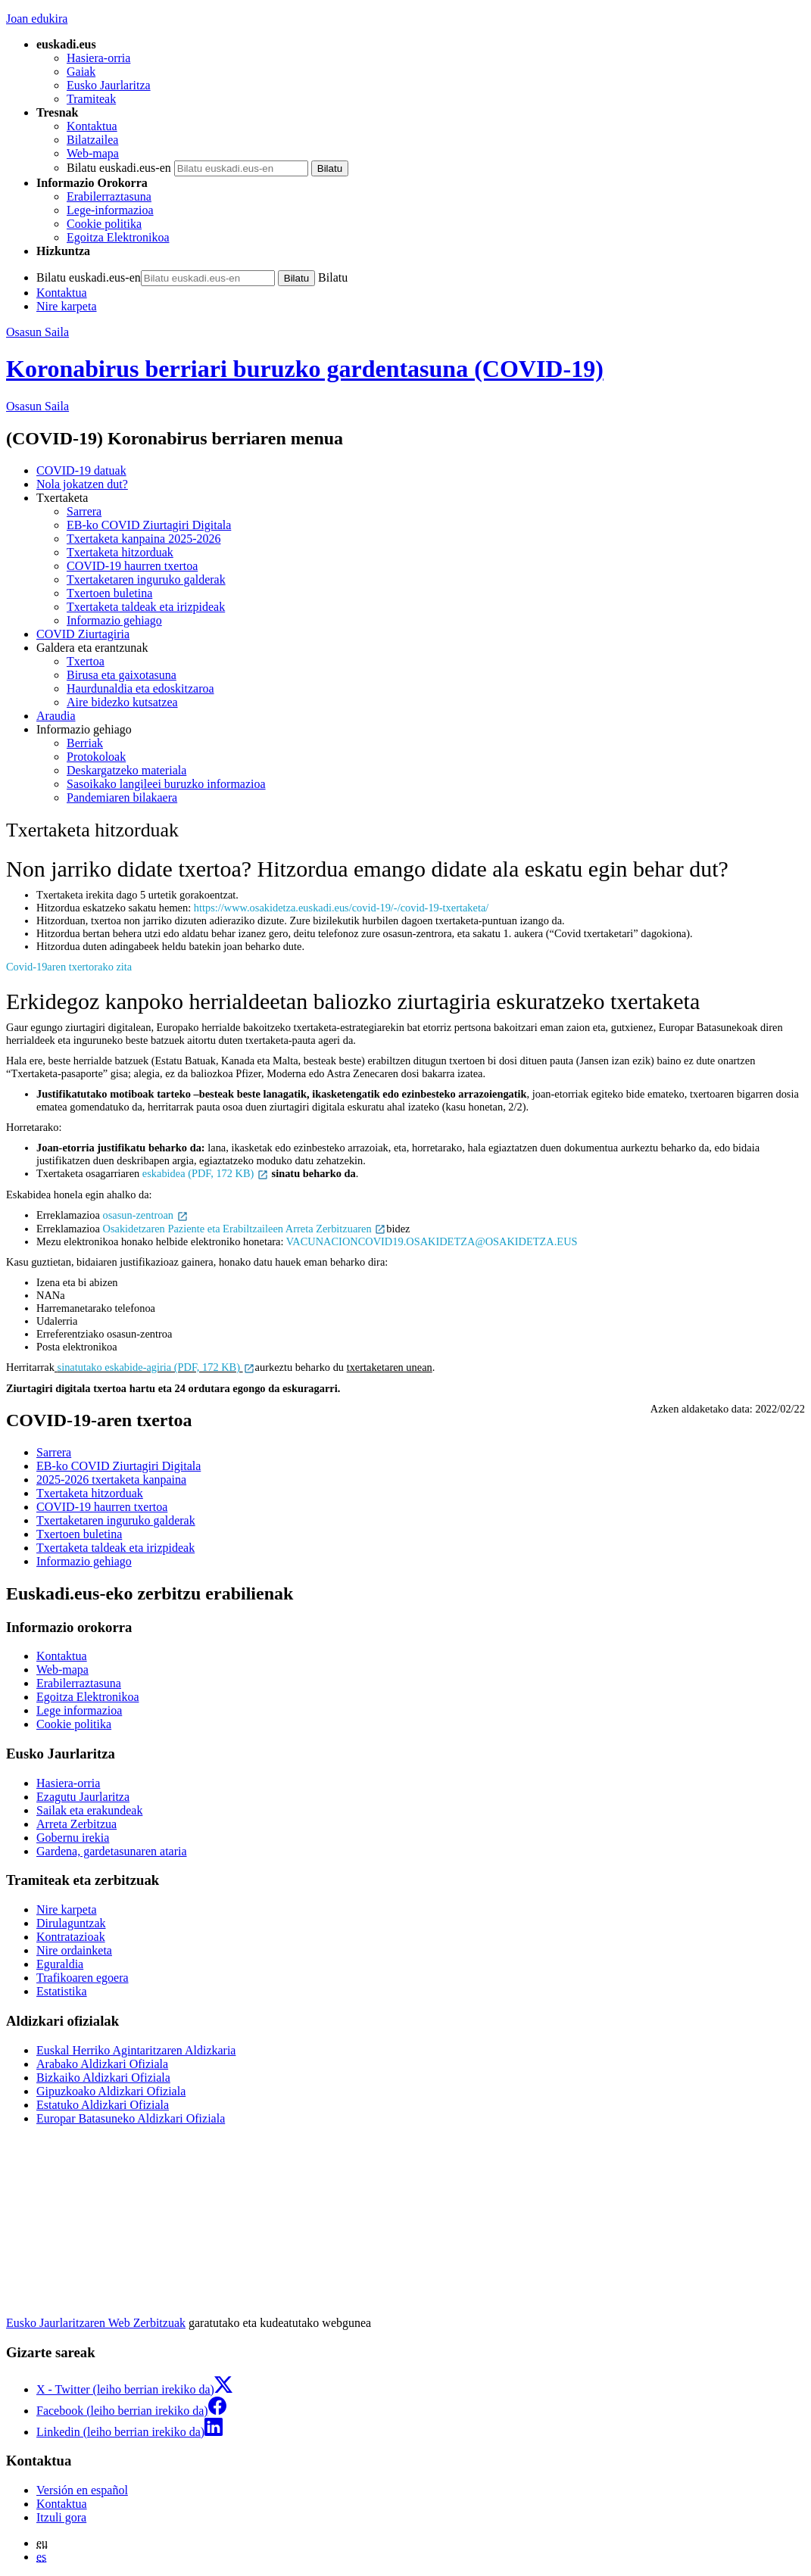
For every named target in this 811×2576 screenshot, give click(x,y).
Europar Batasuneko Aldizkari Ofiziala (130, 2118)
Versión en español (82, 2490)
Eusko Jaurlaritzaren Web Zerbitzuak (96, 2322)
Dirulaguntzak (71, 1923)
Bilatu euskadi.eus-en (119, 167)
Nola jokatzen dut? (82, 484)
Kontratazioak (70, 1936)
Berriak (85, 743)
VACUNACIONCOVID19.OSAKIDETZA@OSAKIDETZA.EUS (432, 1241)
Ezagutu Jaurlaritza (82, 1796)
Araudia (56, 715)
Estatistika (61, 1991)
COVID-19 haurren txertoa (132, 565)
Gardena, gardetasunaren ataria (111, 1851)
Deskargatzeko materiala (126, 770)
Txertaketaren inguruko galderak (146, 579)
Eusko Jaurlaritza (109, 85)
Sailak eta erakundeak (89, 1810)
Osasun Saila (37, 332)
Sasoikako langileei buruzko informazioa (166, 783)
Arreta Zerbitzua (76, 1824)
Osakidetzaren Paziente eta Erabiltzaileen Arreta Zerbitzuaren (245, 1229)
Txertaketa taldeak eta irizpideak (146, 606)
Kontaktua (92, 126)
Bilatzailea (92, 139)
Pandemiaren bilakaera (122, 797)
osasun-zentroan (146, 1215)
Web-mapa (93, 153)
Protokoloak (96, 756)
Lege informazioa (79, 1710)
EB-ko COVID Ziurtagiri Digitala (149, 525)
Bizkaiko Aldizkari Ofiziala (103, 2077)
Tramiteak (91, 98)
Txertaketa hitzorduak (120, 552)
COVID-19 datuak (81, 470)
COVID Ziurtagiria (82, 634)
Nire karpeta (66, 306)
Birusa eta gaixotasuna (121, 674)
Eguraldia (59, 1964)
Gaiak (81, 71)
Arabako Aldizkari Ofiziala (102, 2063)
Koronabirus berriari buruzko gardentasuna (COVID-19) (305, 368)
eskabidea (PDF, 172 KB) (205, 1173)
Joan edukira (36, 18)
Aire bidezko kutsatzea (122, 702)
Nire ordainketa (74, 1950)
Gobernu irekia (72, 1837)
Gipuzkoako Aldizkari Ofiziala (111, 2091)
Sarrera (84, 511)
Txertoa (85, 661)
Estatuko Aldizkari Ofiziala (102, 2104)
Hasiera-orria (98, 57)
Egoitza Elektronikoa (118, 237)
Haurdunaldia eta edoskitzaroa (140, 688)
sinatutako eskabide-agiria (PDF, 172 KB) (156, 1367)
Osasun (37, 406)
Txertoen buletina (109, 593)
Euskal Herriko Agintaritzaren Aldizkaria (136, 2050)
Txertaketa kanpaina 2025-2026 (143, 538)
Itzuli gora (61, 2517)
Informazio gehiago (114, 620)
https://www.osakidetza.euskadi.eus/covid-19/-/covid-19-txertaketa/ (341, 908)
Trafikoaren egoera (82, 1977)
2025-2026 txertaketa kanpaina (111, 1479)
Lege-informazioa (110, 210)
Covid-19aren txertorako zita (69, 967)
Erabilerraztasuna (109, 196)
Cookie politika (104, 223)
